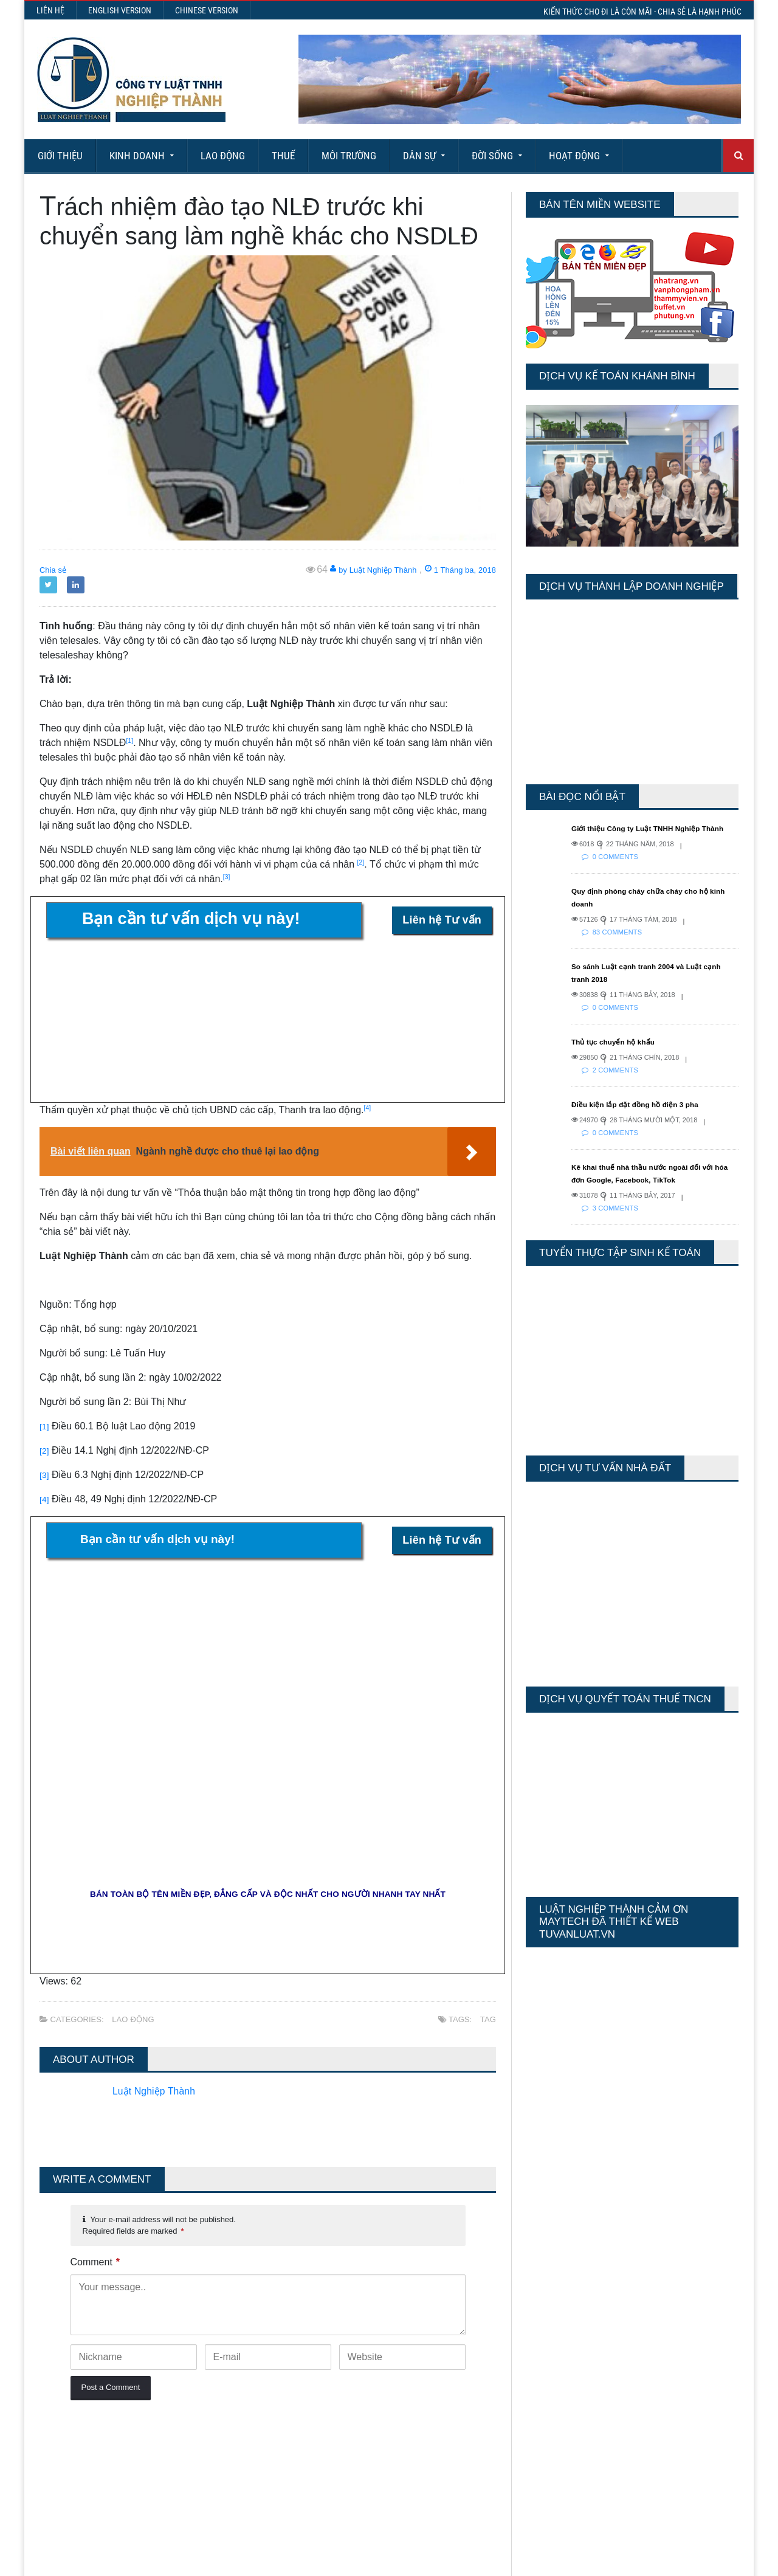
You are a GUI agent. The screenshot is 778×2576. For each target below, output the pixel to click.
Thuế (283, 156)
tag (488, 1883)
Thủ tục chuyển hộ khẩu (620, 1054)
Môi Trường (349, 156)
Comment (95, 2126)
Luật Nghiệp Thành (158, 1955)
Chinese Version (206, 10)
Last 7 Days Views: (562, 2340)
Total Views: (547, 2376)
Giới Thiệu (60, 156)
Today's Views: (553, 2323)
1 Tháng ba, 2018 (452, 569)
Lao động (223, 156)
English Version (119, 10)
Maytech (268, 2561)
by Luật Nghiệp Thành (347, 569)
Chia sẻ (56, 569)
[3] (45, 1474)
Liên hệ (50, 10)
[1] (45, 1426)
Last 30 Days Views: (565, 2358)
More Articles (389, 2522)
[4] (45, 1499)
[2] (45, 1450)
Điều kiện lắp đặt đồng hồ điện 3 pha (645, 1117)
